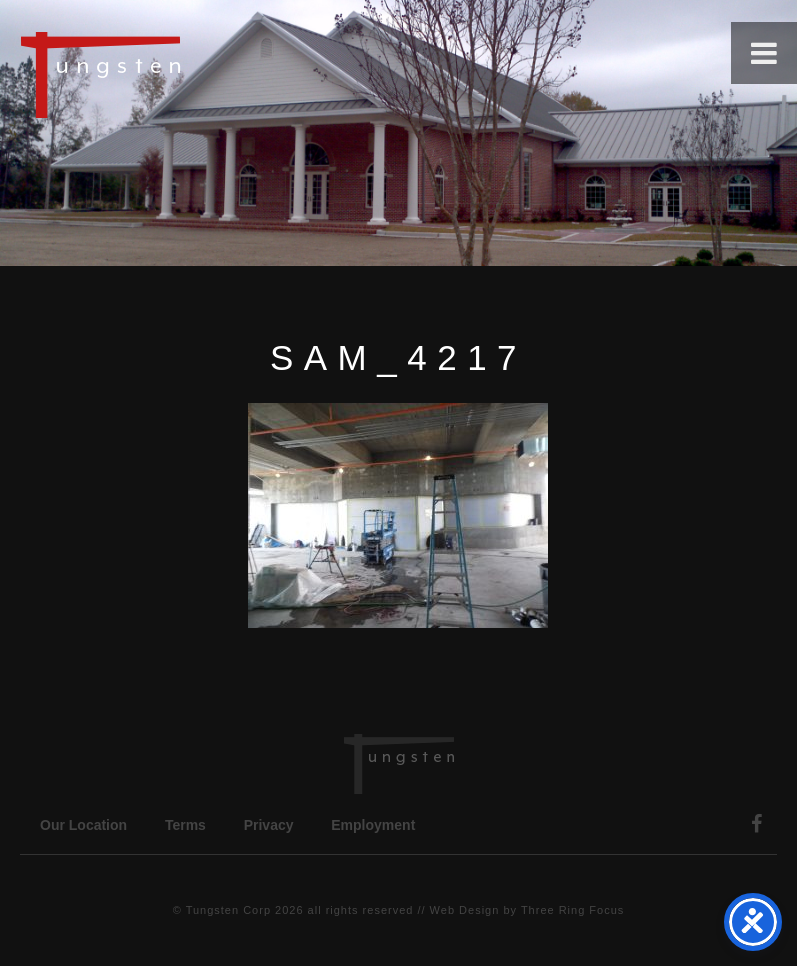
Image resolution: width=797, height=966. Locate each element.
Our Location (83, 825)
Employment (373, 825)
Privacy (269, 825)
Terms (185, 825)
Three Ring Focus (572, 910)
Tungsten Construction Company (170, 74)
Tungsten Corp (228, 910)
